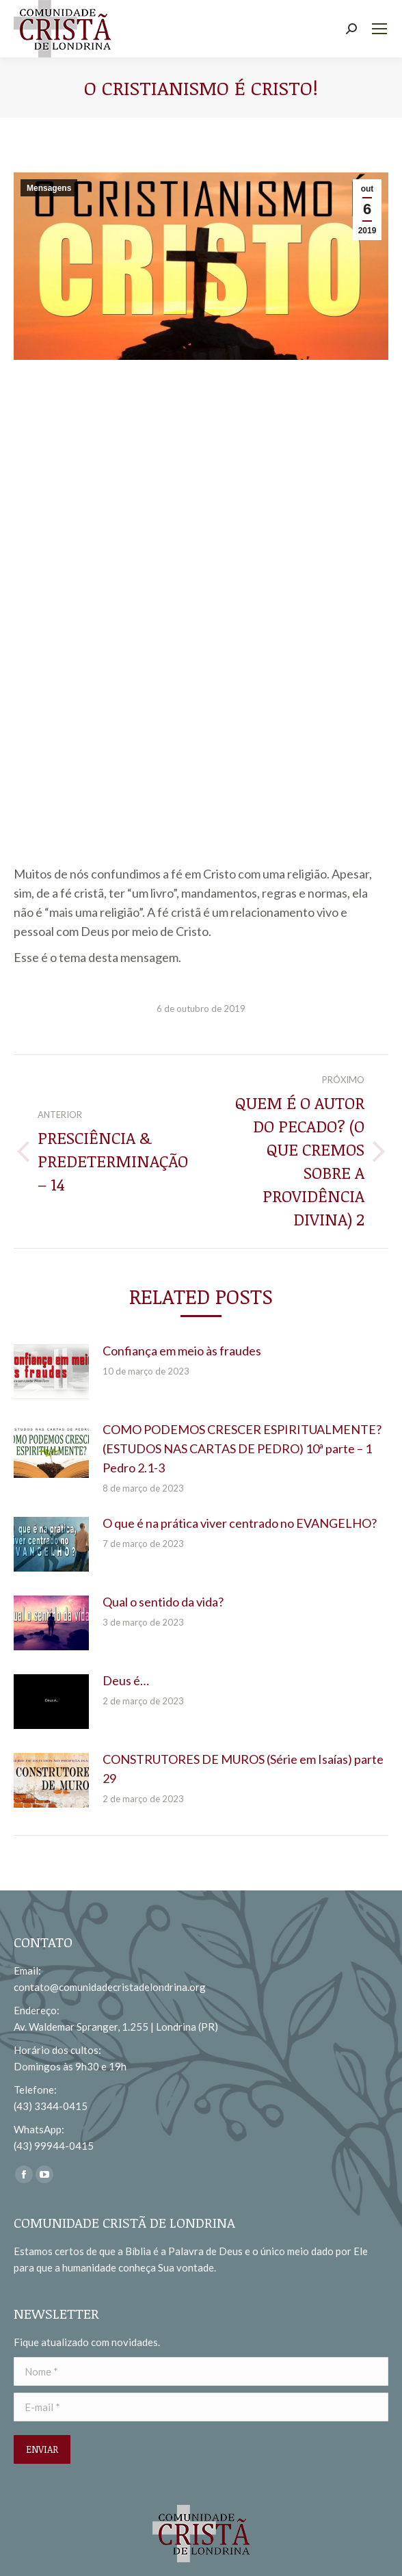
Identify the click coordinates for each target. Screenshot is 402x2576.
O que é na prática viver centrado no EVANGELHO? (240, 1523)
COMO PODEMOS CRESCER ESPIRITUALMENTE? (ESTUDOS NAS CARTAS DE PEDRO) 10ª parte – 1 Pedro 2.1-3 (242, 1448)
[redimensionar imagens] (51, 1371)
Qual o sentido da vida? (163, 1601)
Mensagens (49, 188)
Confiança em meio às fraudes (182, 1350)
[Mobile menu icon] (379, 29)
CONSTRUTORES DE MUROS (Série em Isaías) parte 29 (243, 1769)
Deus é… (126, 1680)
